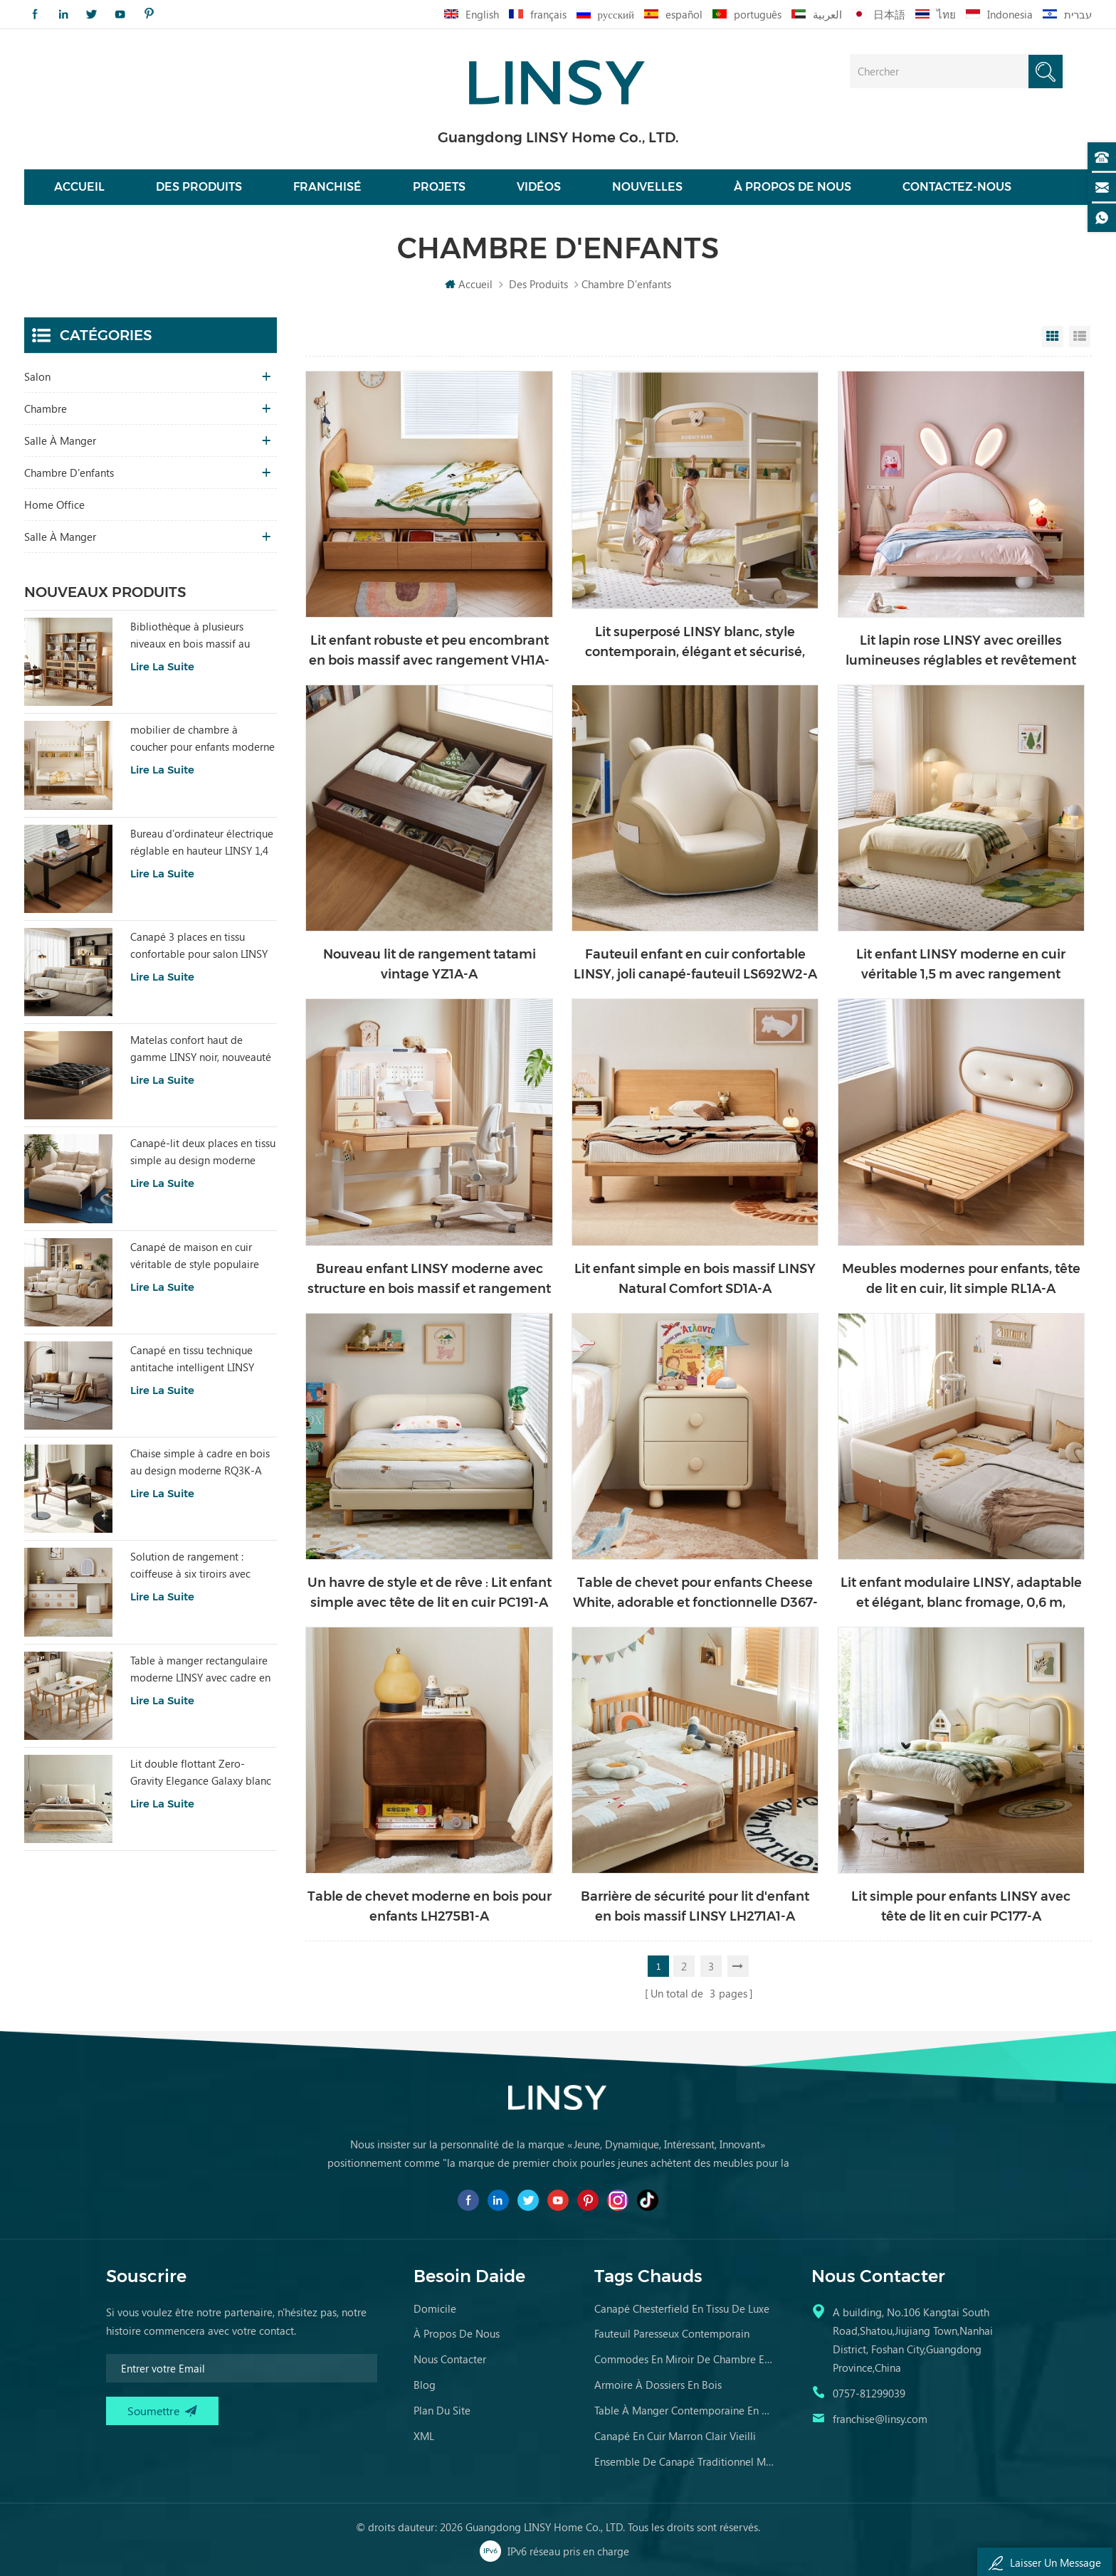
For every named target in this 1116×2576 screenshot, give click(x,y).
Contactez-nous (956, 187)
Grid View (1052, 336)
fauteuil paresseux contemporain (671, 2333)
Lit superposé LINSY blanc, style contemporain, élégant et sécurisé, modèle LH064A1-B (695, 643)
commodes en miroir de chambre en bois (684, 2359)
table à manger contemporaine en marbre (684, 2410)
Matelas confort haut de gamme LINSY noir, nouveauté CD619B (200, 1049)
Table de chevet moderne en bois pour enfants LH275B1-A (429, 1906)
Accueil (79, 187)
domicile (435, 2308)
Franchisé (327, 187)
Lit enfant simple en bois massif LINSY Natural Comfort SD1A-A (695, 1279)
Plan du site (442, 2410)
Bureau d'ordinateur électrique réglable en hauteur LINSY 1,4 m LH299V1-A (201, 842)
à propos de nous (457, 2333)
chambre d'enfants (69, 472)
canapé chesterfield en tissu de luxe (681, 2308)
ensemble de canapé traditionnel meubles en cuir (684, 2461)
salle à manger (60, 440)
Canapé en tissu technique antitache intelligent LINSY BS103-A (192, 1359)
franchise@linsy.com (880, 2419)
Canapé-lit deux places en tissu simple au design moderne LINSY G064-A (202, 1152)
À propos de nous (792, 187)
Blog (425, 2384)
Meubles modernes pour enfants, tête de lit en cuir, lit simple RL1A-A (961, 1279)
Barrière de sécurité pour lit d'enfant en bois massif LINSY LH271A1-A (695, 1906)
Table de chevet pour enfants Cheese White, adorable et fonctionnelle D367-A (695, 1593)
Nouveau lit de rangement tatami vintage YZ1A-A (429, 964)
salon (37, 376)
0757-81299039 (869, 2393)
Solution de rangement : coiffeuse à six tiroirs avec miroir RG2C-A (190, 1565)
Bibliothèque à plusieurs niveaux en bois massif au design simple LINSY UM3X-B (199, 635)
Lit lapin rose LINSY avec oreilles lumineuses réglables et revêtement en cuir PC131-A (961, 651)
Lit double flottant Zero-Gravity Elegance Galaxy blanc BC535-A (200, 1772)
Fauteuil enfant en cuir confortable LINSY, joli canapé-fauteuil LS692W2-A (695, 964)
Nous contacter (450, 2359)
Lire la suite (162, 666)
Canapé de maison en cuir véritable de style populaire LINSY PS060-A (194, 1256)
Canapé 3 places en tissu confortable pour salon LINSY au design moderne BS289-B (199, 945)
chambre (45, 408)
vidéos (539, 187)
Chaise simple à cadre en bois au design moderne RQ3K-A (200, 1461)
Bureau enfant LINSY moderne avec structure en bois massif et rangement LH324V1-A (429, 1280)
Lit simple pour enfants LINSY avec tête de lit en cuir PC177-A (960, 1906)
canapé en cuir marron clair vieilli (675, 2436)
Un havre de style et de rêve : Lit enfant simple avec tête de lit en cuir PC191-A (429, 1592)
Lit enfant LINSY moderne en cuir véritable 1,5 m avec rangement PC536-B (960, 965)
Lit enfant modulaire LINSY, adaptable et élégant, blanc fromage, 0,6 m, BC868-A (961, 1593)
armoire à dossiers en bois (658, 2384)
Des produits (199, 187)
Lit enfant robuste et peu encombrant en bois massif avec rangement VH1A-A (429, 651)
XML (424, 2436)
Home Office (54, 504)
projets (439, 187)
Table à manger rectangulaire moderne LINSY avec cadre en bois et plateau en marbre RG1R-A (200, 1669)
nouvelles (647, 187)
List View (1079, 336)
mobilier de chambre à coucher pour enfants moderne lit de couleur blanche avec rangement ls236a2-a (202, 738)
